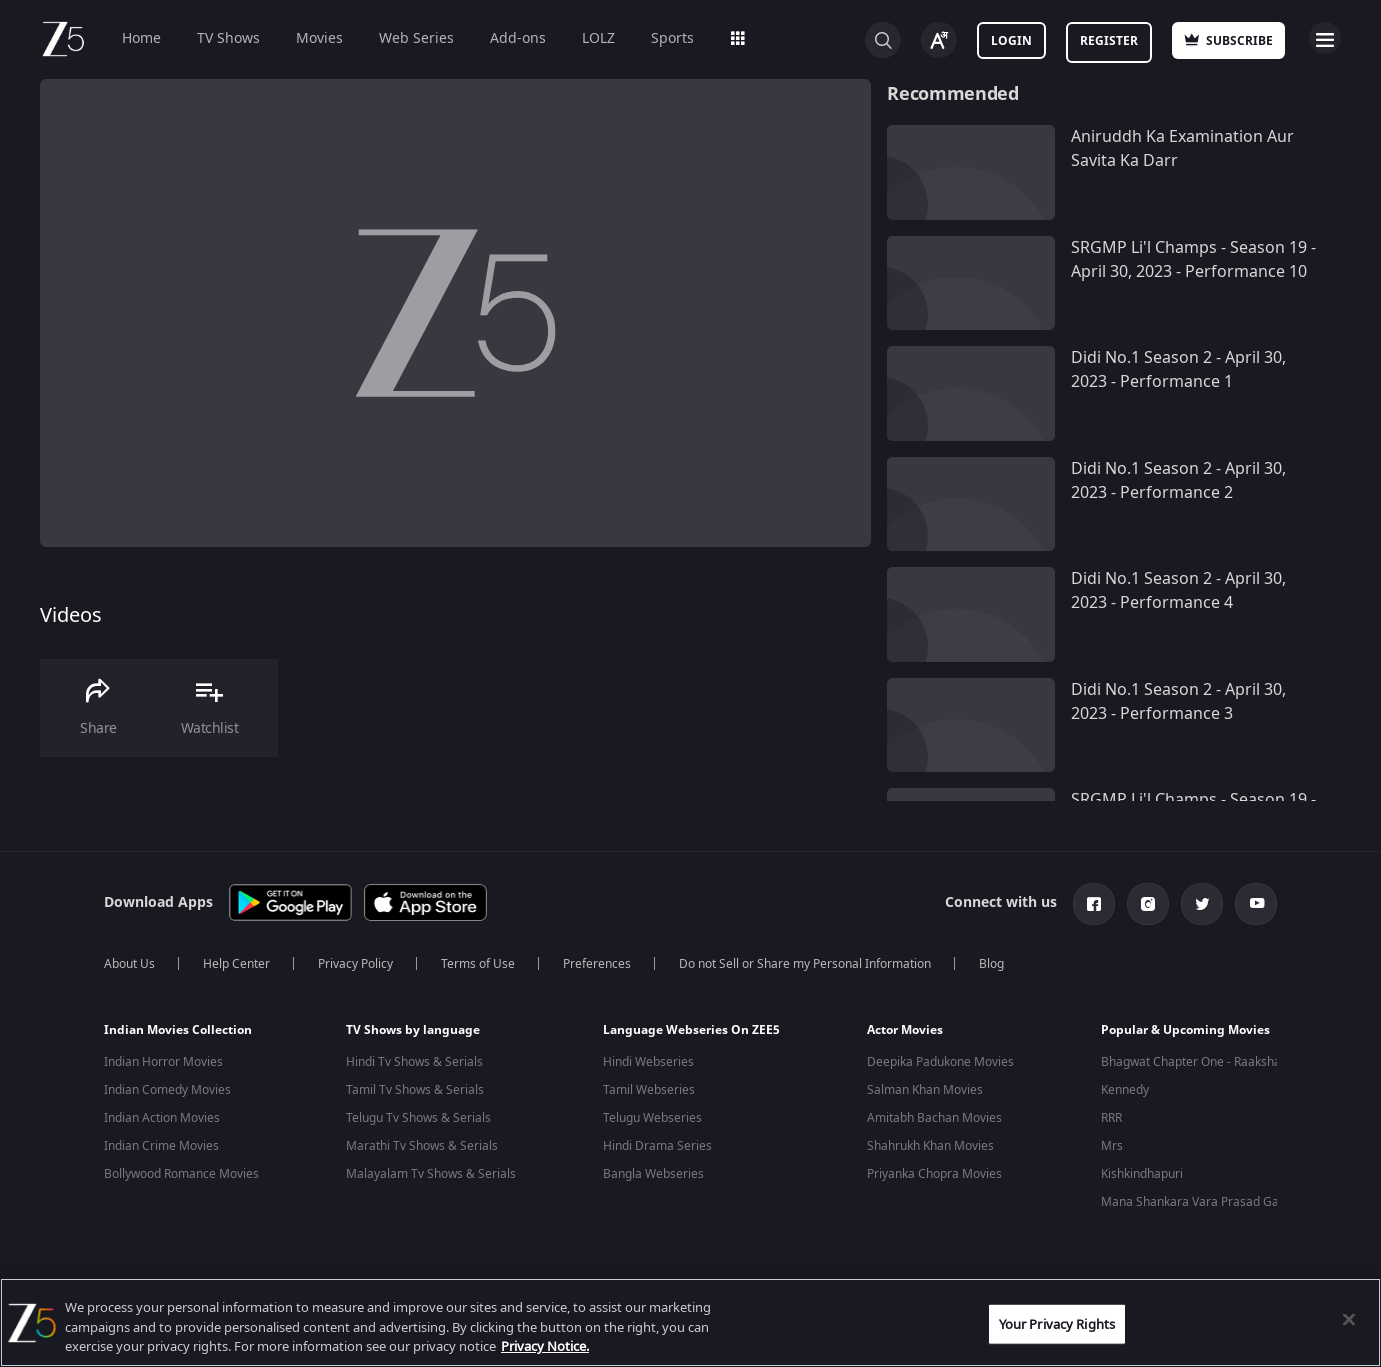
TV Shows (228, 38)
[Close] (1349, 1319)
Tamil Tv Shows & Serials (415, 1090)
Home (141, 38)
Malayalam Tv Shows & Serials (431, 1174)
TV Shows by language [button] (413, 1030)
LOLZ (598, 38)
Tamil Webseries (649, 1090)
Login (1011, 41)
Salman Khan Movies (925, 1090)
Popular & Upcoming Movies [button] (1185, 1030)
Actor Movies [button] (905, 1030)
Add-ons (518, 38)
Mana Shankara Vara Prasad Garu (1196, 1202)
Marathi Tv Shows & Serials (422, 1146)
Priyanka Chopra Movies (934, 1174)
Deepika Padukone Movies (940, 1062)
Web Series (416, 38)
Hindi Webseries (648, 1062)
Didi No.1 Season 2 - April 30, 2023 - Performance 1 (1178, 370)
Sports (672, 38)
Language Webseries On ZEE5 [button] (691, 1030)
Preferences (597, 964)
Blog (991, 964)
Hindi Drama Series (657, 1146)
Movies (319, 38)
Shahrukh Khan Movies (930, 1146)
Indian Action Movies (162, 1118)
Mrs (1112, 1146)
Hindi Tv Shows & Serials (414, 1062)
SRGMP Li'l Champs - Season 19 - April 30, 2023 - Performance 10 (1193, 260)
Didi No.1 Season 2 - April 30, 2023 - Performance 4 (1178, 591)
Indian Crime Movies (161, 1146)
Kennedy (1125, 1090)
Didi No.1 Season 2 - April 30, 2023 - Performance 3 (1178, 702)
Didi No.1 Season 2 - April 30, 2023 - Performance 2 (1178, 481)
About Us (129, 964)
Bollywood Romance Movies (181, 1174)
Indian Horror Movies (163, 1062)
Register (1109, 41)
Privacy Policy (355, 964)
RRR (1111, 1118)
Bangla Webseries (653, 1174)
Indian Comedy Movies (167, 1090)
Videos (71, 615)
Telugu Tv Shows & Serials (418, 1118)
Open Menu (1325, 38)
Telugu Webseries (652, 1118)
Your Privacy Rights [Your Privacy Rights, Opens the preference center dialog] (1057, 1323)
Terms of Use (478, 964)
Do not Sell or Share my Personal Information (805, 964)
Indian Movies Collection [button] (178, 1030)
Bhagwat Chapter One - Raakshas (1194, 1062)
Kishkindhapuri (1142, 1174)
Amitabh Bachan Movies (934, 1118)
